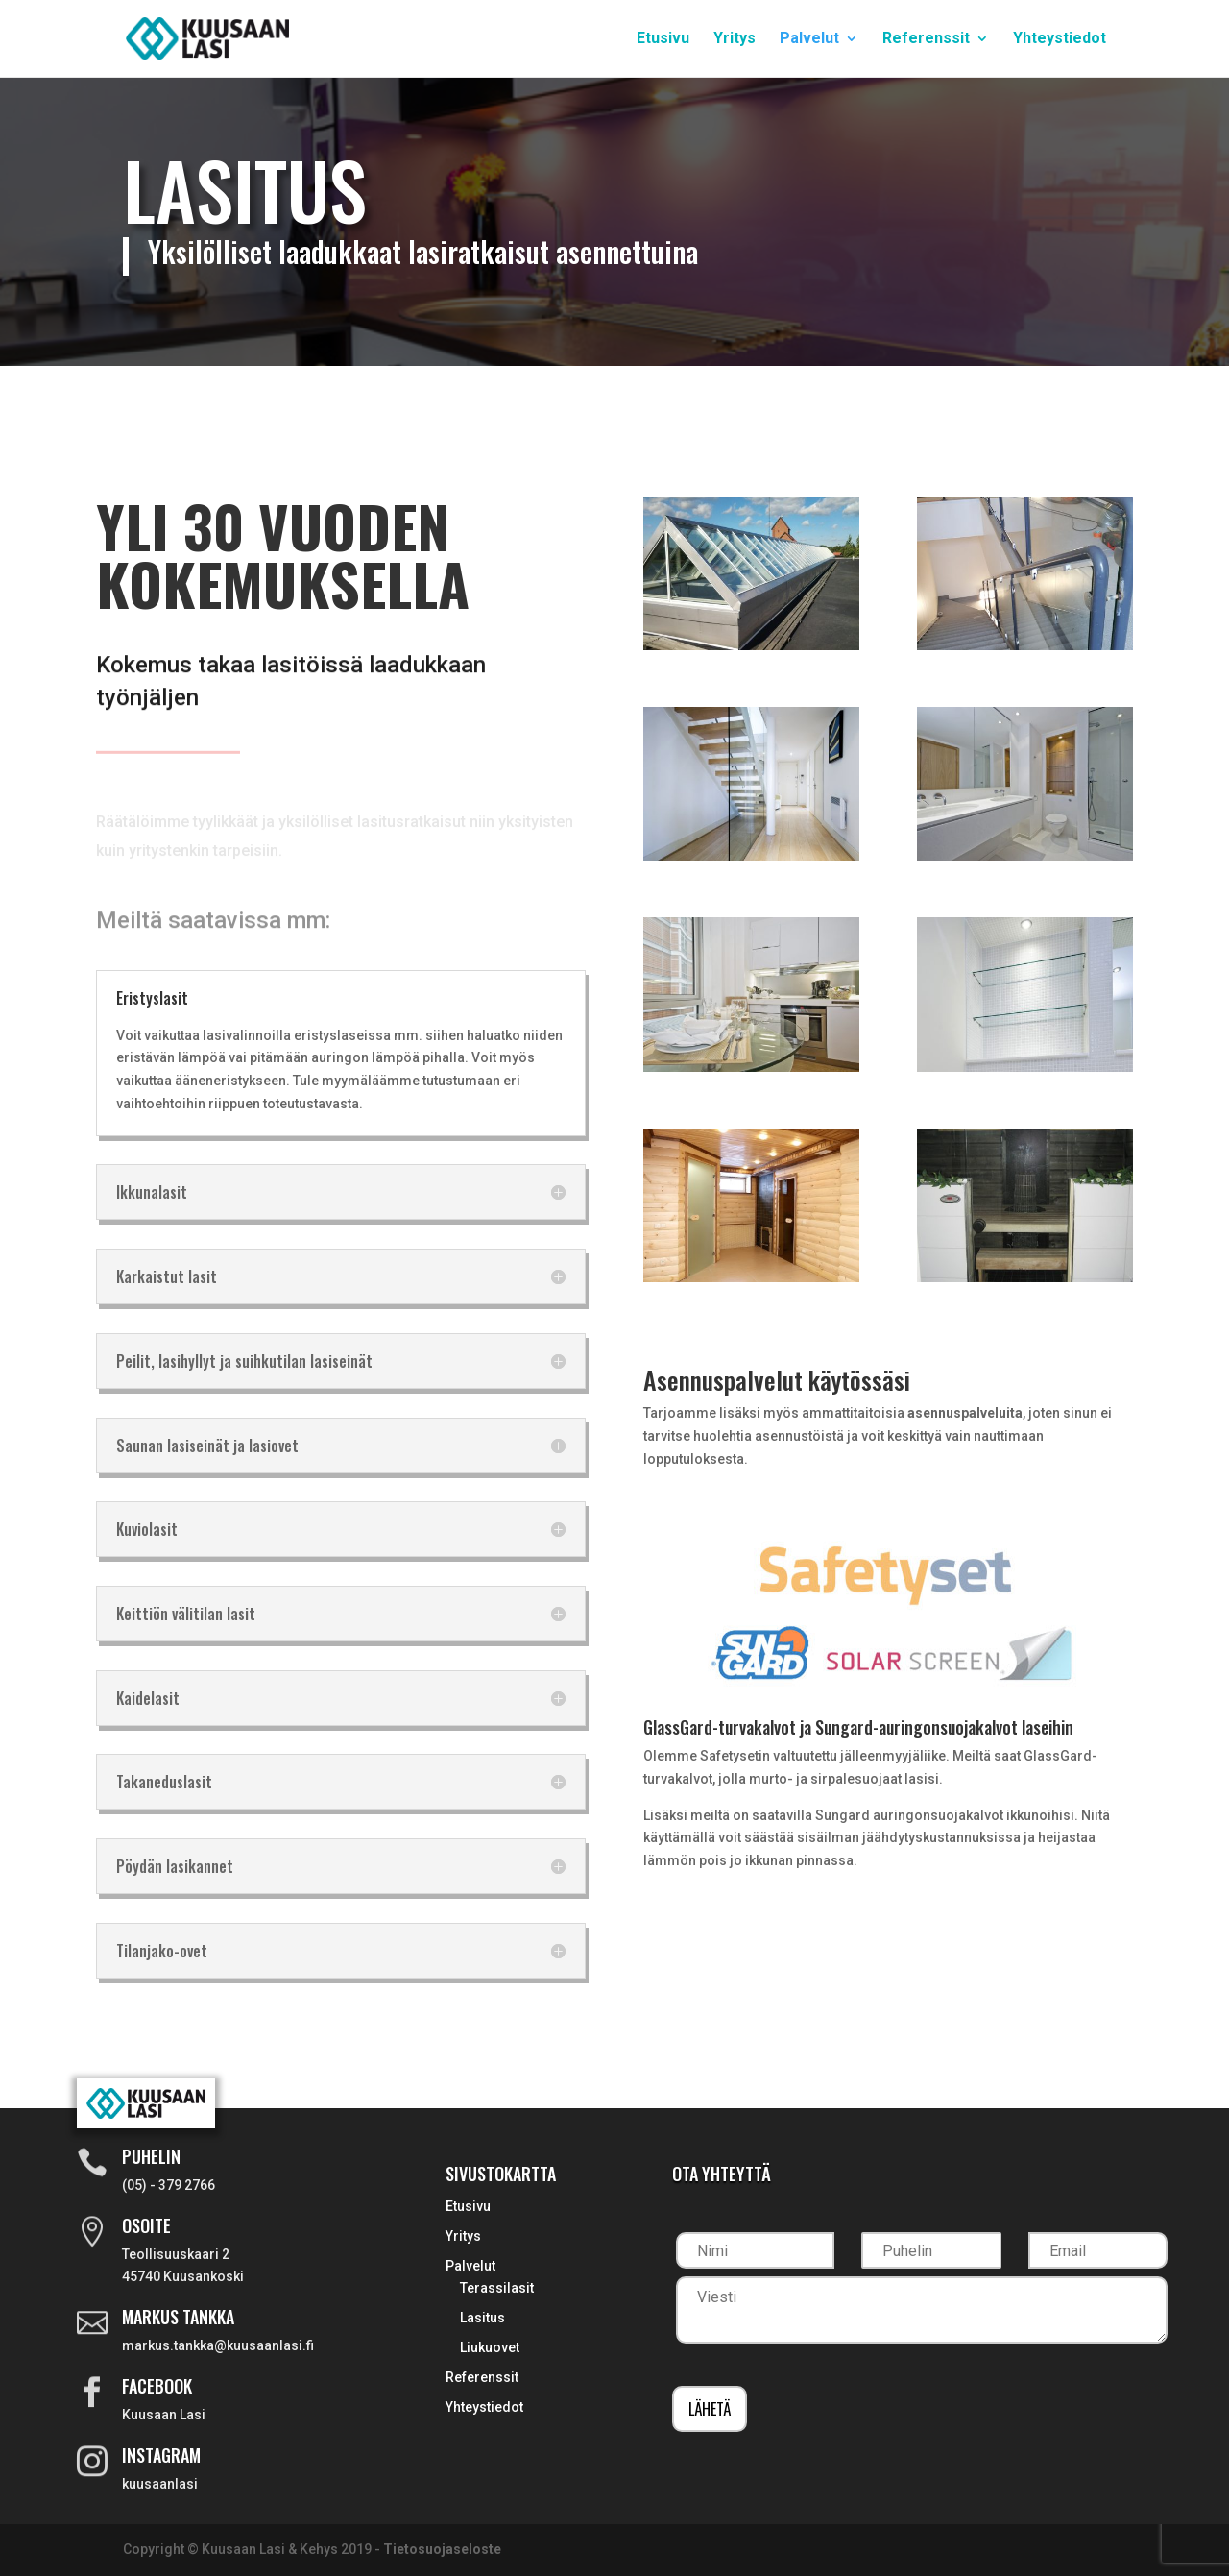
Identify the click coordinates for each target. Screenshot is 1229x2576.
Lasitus (482, 2317)
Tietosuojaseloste (442, 2549)
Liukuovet (489, 2347)
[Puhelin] (930, 2250)
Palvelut (809, 39)
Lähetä (709, 2408)
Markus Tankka (178, 2316)
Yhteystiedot (1059, 39)
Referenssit (926, 39)
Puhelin (151, 2156)
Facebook (157, 2385)
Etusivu (663, 39)
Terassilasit (497, 2288)
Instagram (161, 2454)
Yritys (734, 39)
